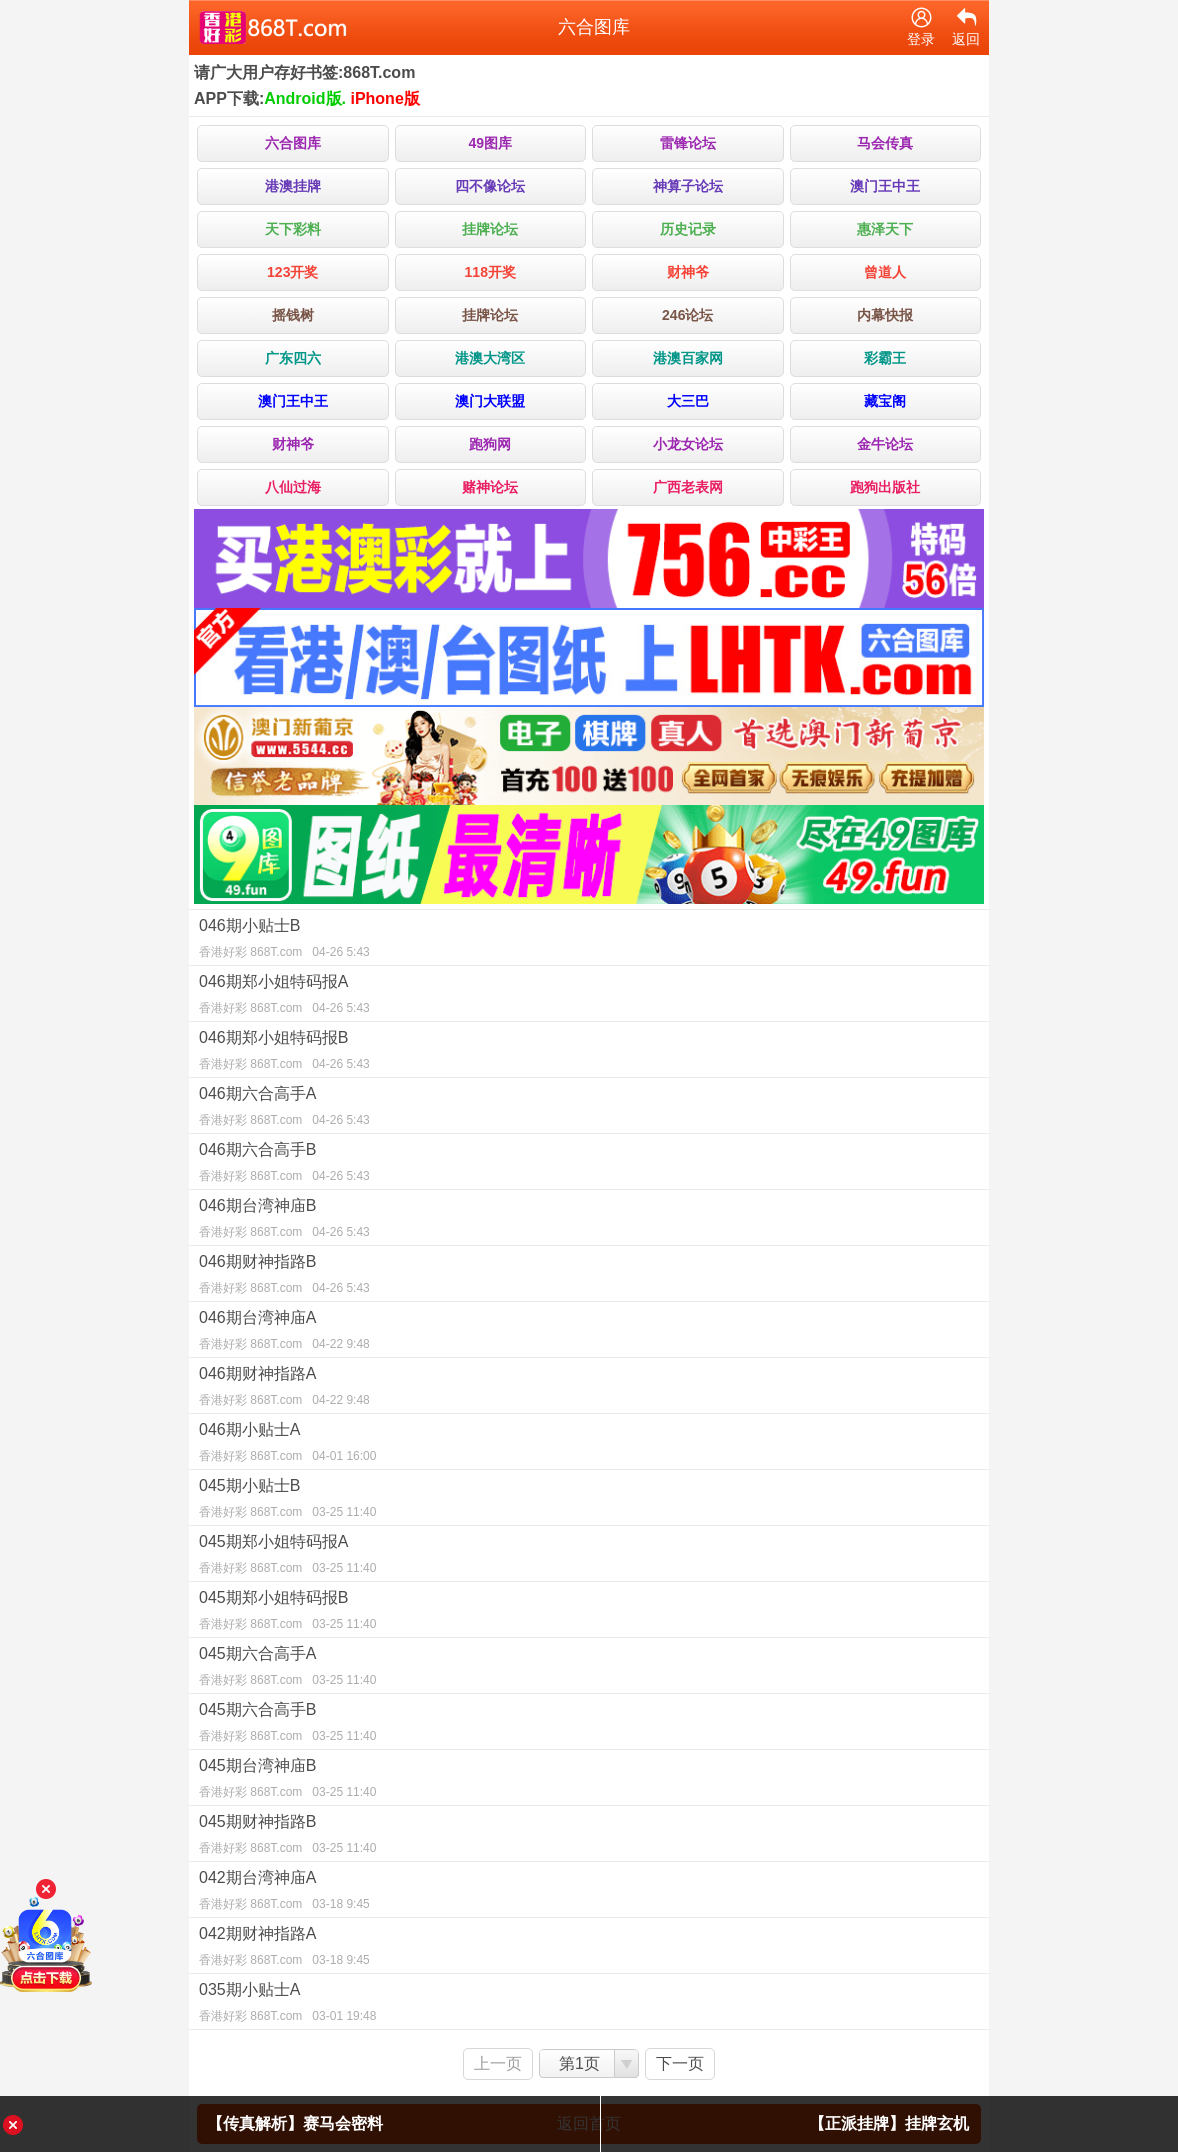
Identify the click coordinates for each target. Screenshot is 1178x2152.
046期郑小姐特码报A (589, 997)
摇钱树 (293, 315)
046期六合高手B (589, 1165)
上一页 (498, 2063)
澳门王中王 (885, 186)
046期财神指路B (589, 1277)
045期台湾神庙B (589, 1781)
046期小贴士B (589, 941)
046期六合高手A (589, 1109)
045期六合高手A (589, 1669)
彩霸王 (885, 358)
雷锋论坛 (688, 143)
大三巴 (688, 401)
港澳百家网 (688, 358)
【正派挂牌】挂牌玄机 (889, 2123)
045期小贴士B (589, 1501)
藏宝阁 (885, 401)
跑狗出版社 (885, 487)
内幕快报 (885, 315)
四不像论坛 (490, 186)
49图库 (490, 143)
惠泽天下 (885, 229)
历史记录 (688, 229)
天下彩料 (293, 229)
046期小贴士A (589, 1445)
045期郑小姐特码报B (589, 1613)
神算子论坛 (688, 186)
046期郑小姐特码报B (589, 1053)
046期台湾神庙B (589, 1221)
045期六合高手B (589, 1725)
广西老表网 (688, 487)
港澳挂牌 (293, 186)
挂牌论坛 (490, 229)
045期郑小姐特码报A (589, 1557)
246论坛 (687, 315)
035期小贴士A (589, 2005)
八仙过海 (293, 487)
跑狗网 (490, 444)
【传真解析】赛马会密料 (295, 2123)
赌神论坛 (490, 487)
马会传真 (885, 143)
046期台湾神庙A (589, 1333)
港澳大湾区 (490, 358)
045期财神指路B (589, 1837)
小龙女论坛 (688, 444)
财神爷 (688, 272)
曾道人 (885, 272)
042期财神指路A (589, 1949)
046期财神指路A (589, 1389)
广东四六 (293, 358)
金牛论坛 (885, 444)
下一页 (680, 2063)
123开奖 (292, 272)
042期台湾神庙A (589, 1893)
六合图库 (293, 143)
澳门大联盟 (490, 401)
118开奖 (490, 272)
